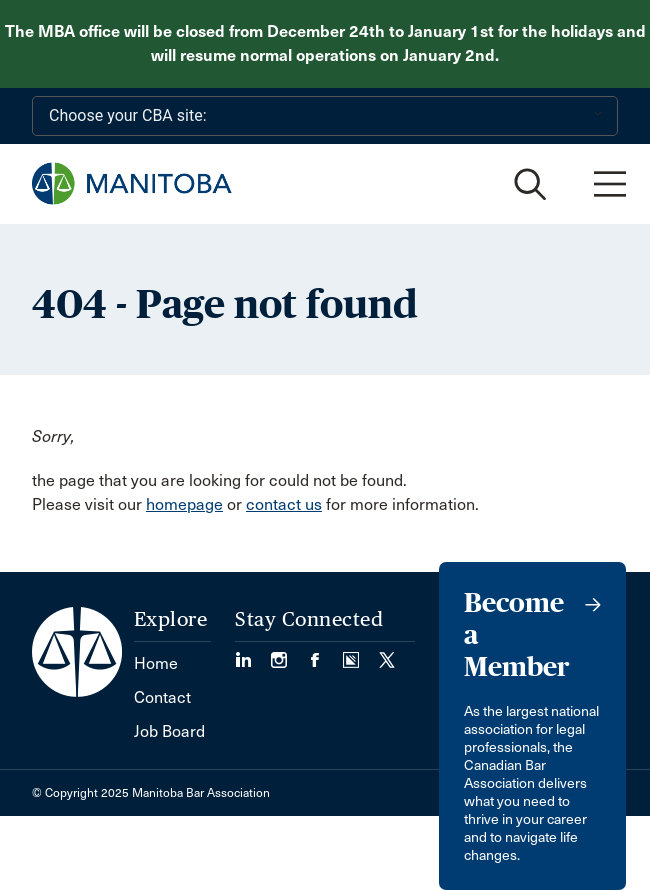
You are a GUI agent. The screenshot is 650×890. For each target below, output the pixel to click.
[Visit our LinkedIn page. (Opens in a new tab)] (253, 653)
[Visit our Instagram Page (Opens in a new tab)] (289, 653)
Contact (162, 697)
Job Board (169, 731)
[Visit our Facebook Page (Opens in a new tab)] (325, 653)
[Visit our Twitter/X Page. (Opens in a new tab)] (387, 653)
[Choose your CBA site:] (325, 116)
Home (156, 663)
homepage (184, 504)
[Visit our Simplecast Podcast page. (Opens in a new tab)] (361, 653)
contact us (284, 504)
